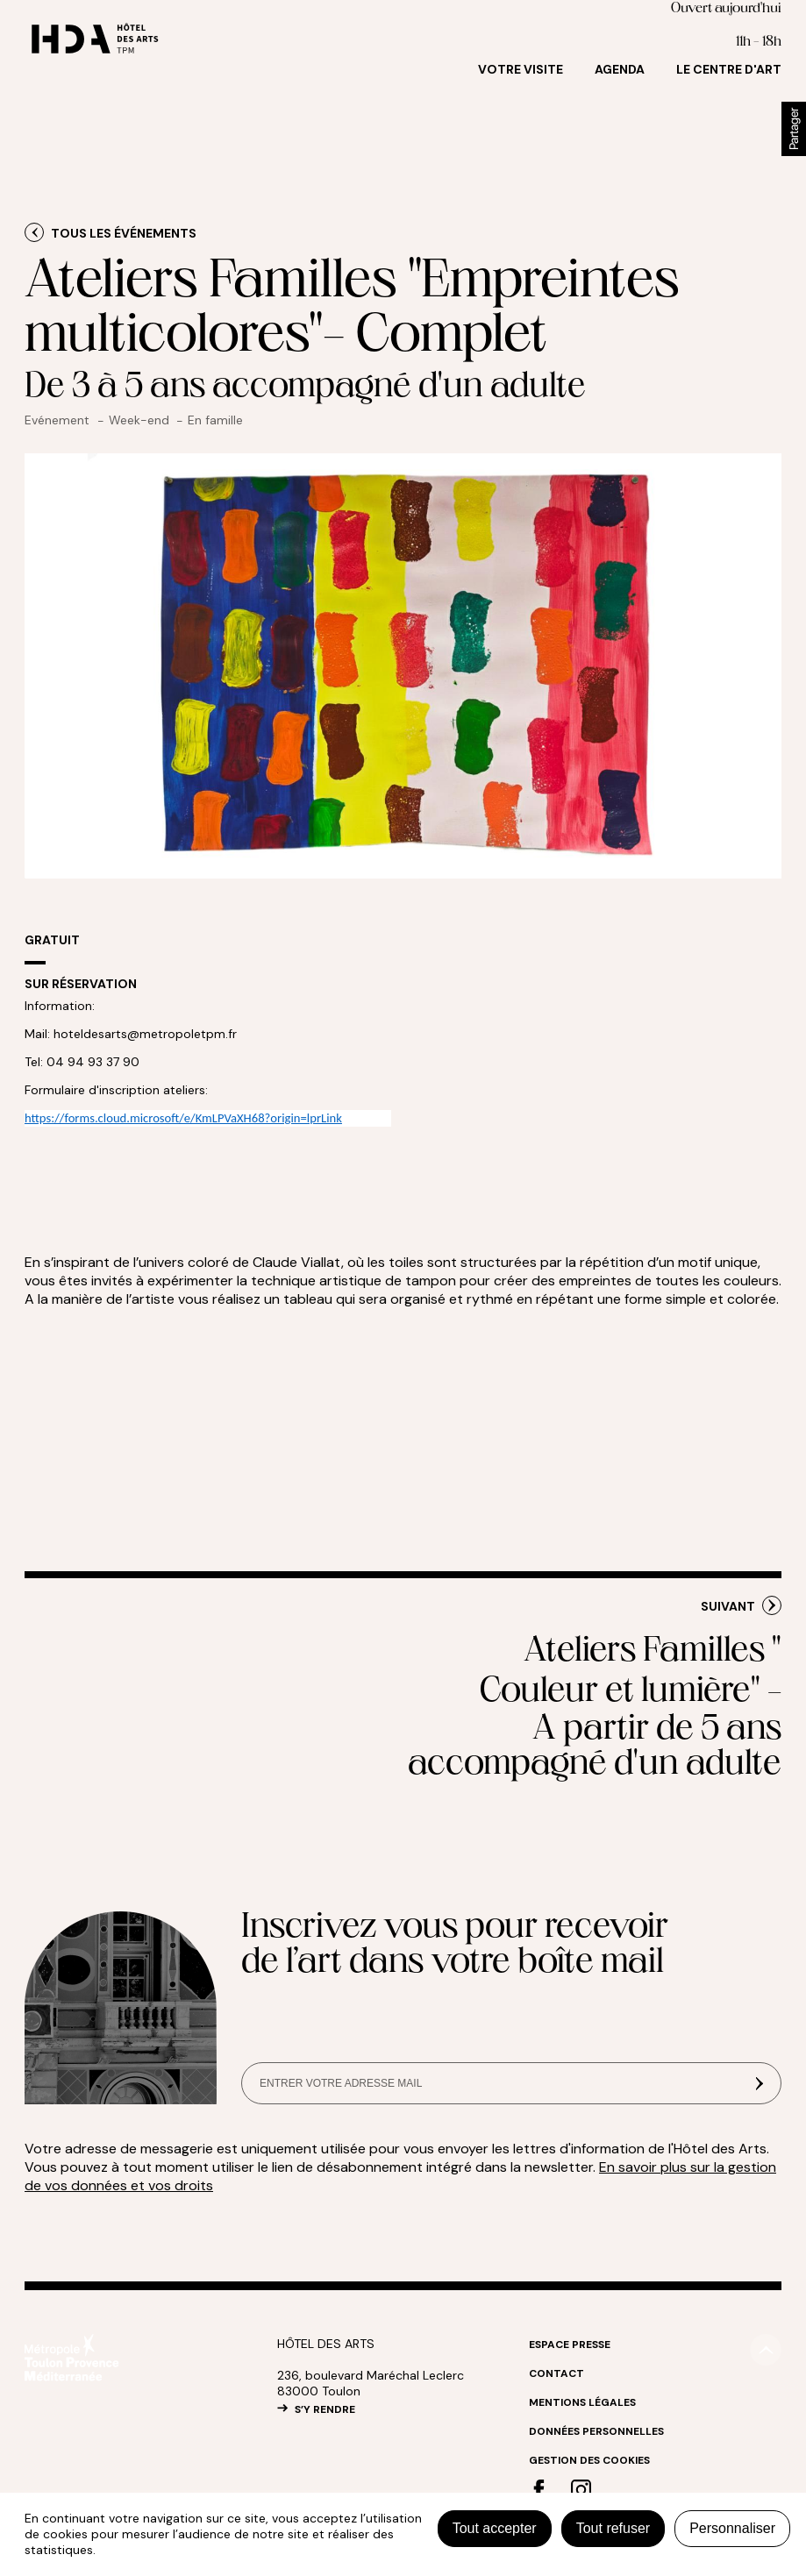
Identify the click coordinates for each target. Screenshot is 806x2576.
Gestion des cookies (589, 2460)
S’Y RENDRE (325, 2409)
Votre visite (520, 69)
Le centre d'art (728, 69)
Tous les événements (123, 233)
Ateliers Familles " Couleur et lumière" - (592, 1708)
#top (765, 2350)
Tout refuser (613, 2528)
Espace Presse (569, 2345)
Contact (556, 2373)
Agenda (620, 69)
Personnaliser (732, 2528)
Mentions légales (582, 2402)
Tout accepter (495, 2528)
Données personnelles (596, 2431)
